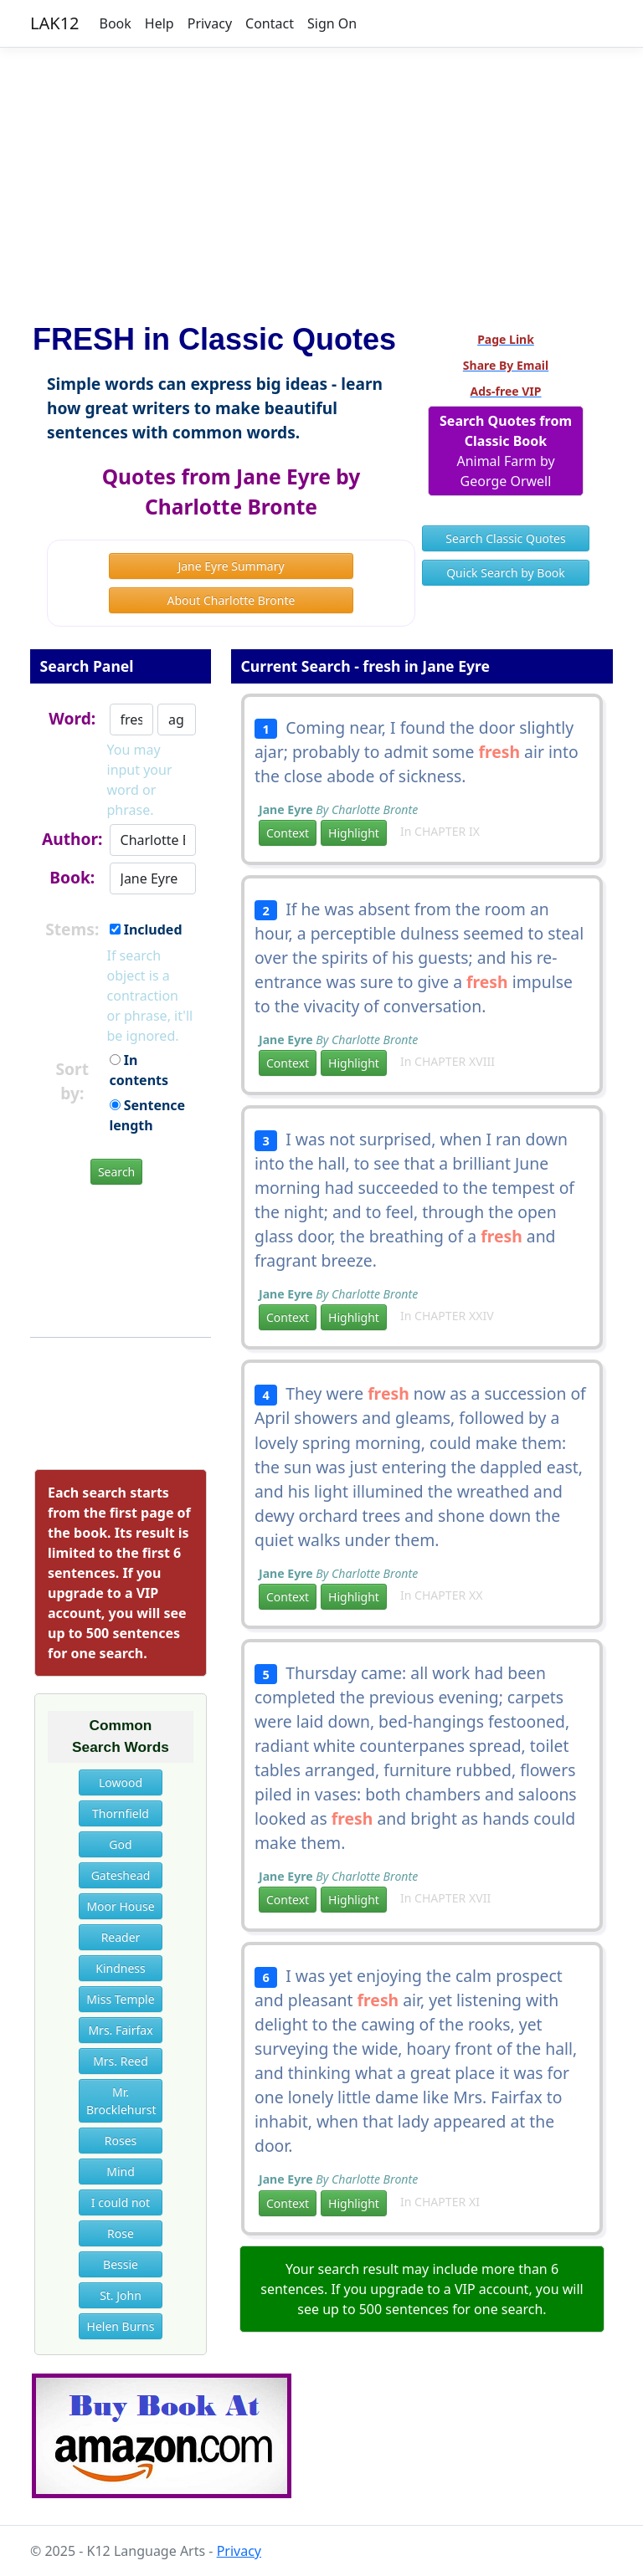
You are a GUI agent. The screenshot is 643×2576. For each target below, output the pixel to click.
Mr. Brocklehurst (121, 2101)
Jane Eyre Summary (230, 566)
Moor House (120, 1906)
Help (159, 23)
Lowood (120, 1782)
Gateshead (121, 1875)
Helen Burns (121, 2326)
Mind (120, 2171)
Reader (121, 1937)
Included (146, 929)
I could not (120, 2202)
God (120, 1844)
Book (115, 23)
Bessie (120, 2264)
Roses (121, 2140)
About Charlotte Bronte (231, 600)
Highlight (353, 833)
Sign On (332, 23)
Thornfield (120, 1813)
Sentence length (148, 1115)
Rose (120, 2233)
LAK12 (55, 23)
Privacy (210, 23)
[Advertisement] (321, 178)
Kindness (120, 1968)
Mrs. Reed (120, 2061)
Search (116, 1172)
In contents (139, 1070)
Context (287, 833)
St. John (120, 2295)
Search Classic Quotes (505, 538)
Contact (269, 23)
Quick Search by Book (505, 573)
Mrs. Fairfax (120, 2030)
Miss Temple (120, 1999)
